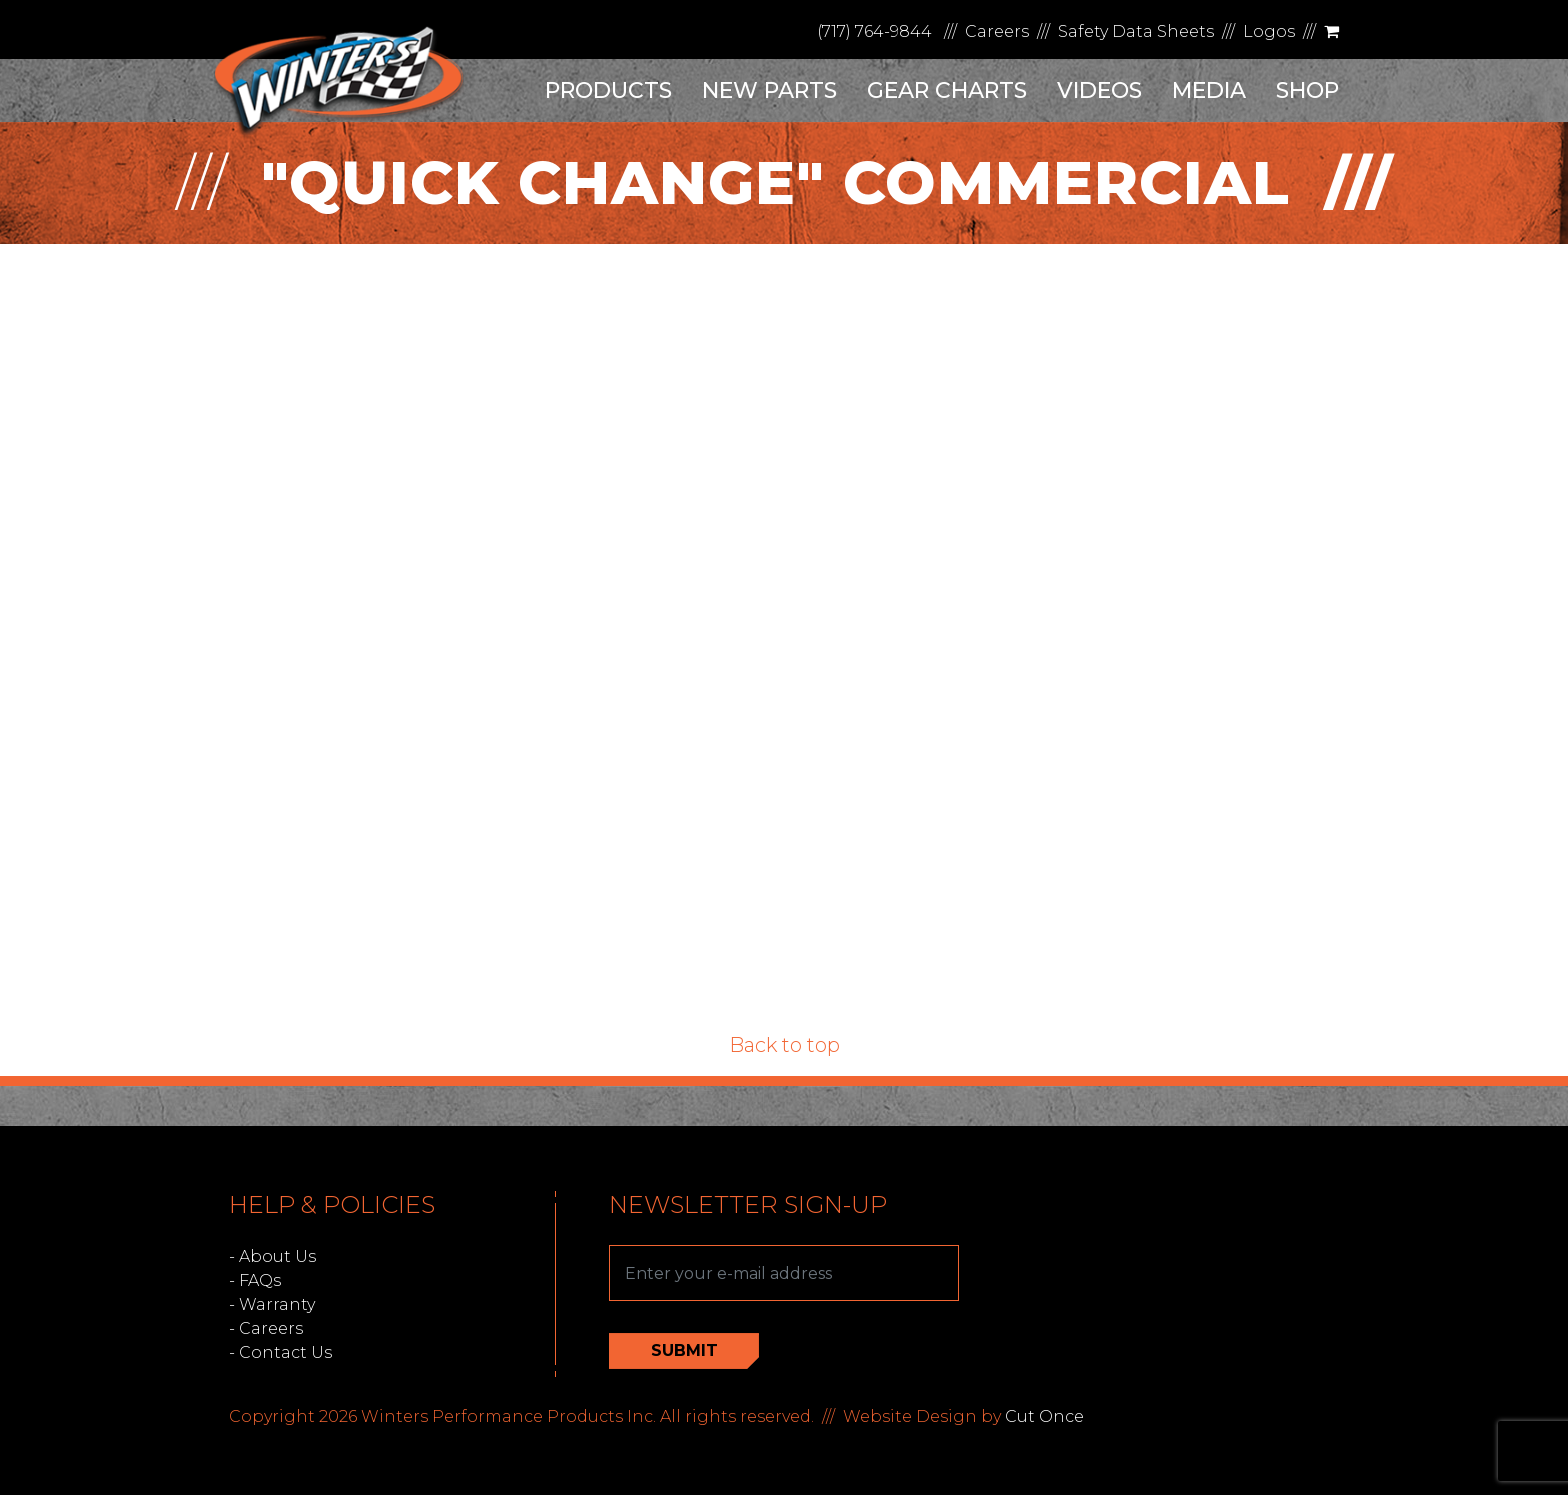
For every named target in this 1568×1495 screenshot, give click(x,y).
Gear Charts (947, 90)
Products (608, 90)
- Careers (266, 1328)
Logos (1269, 31)
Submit (684, 1350)
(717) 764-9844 (874, 31)
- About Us (272, 1256)
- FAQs (255, 1280)
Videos (1099, 90)
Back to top (784, 1045)
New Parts (769, 90)
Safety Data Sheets (1136, 31)
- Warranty (272, 1304)
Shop (1307, 90)
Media (1209, 90)
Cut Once (1044, 1416)
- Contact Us (280, 1352)
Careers (997, 31)
